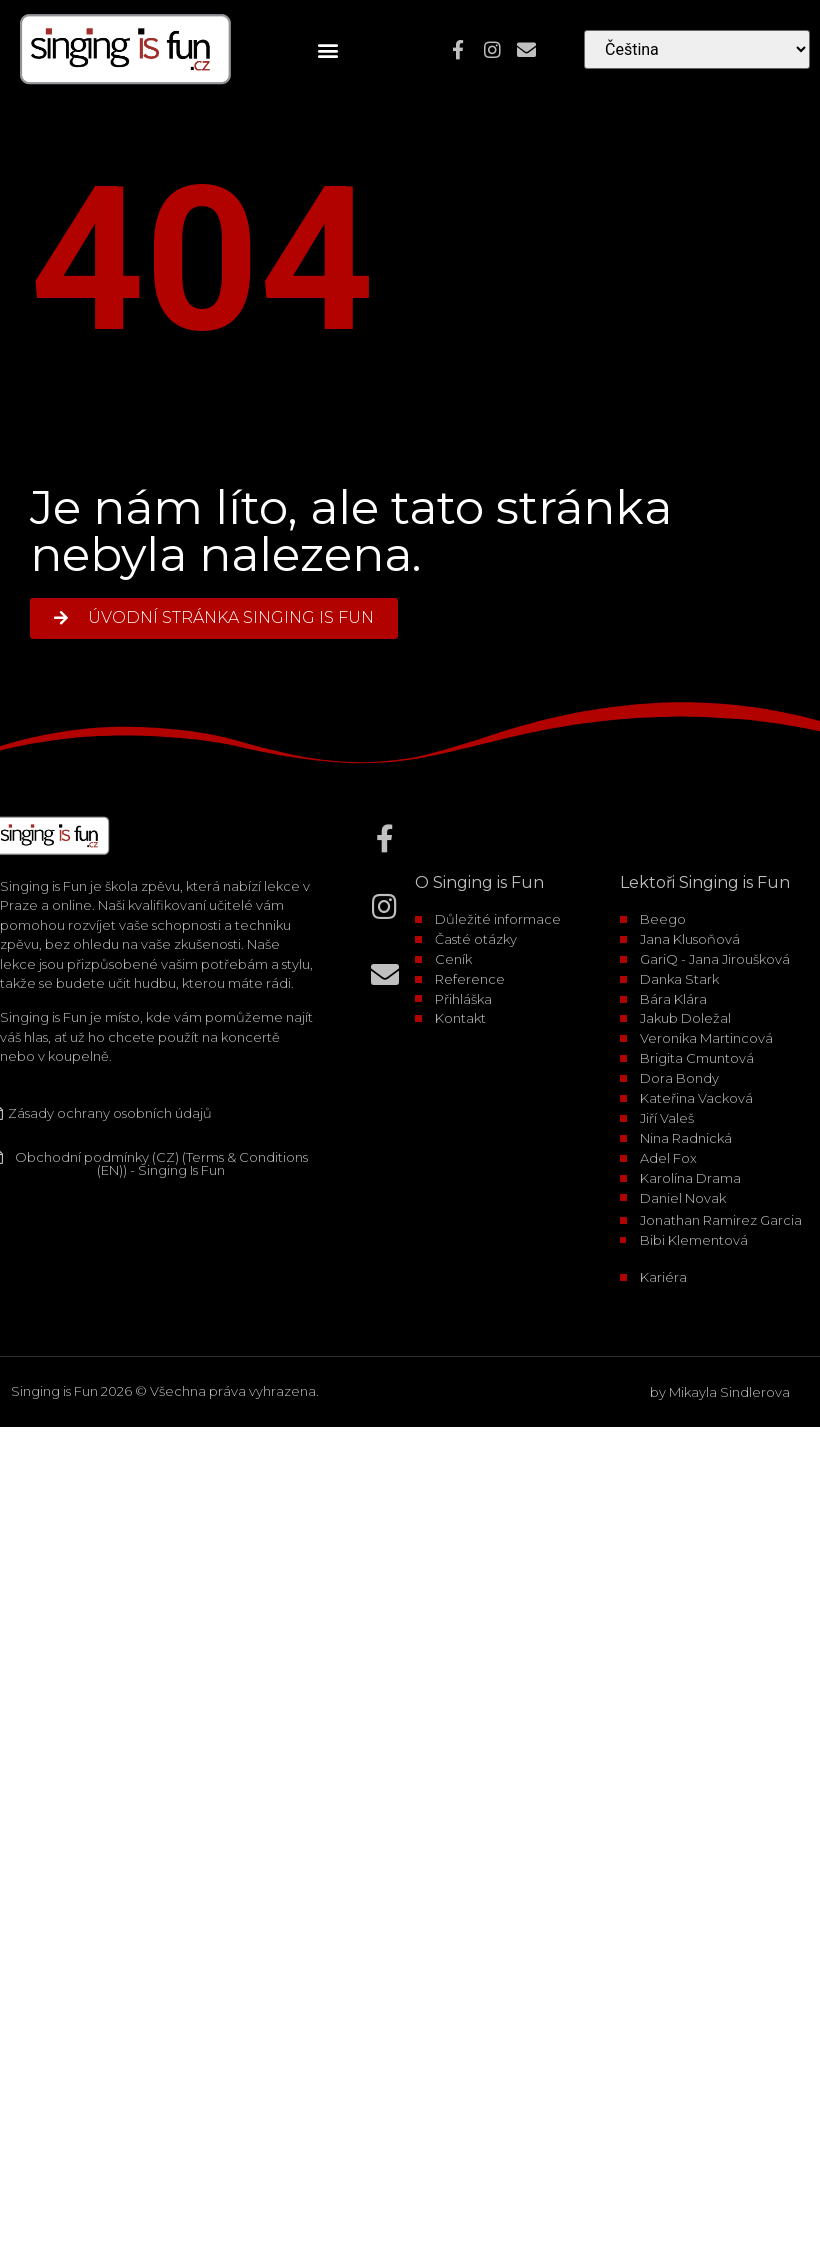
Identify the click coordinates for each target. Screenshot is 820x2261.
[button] (328, 49)
